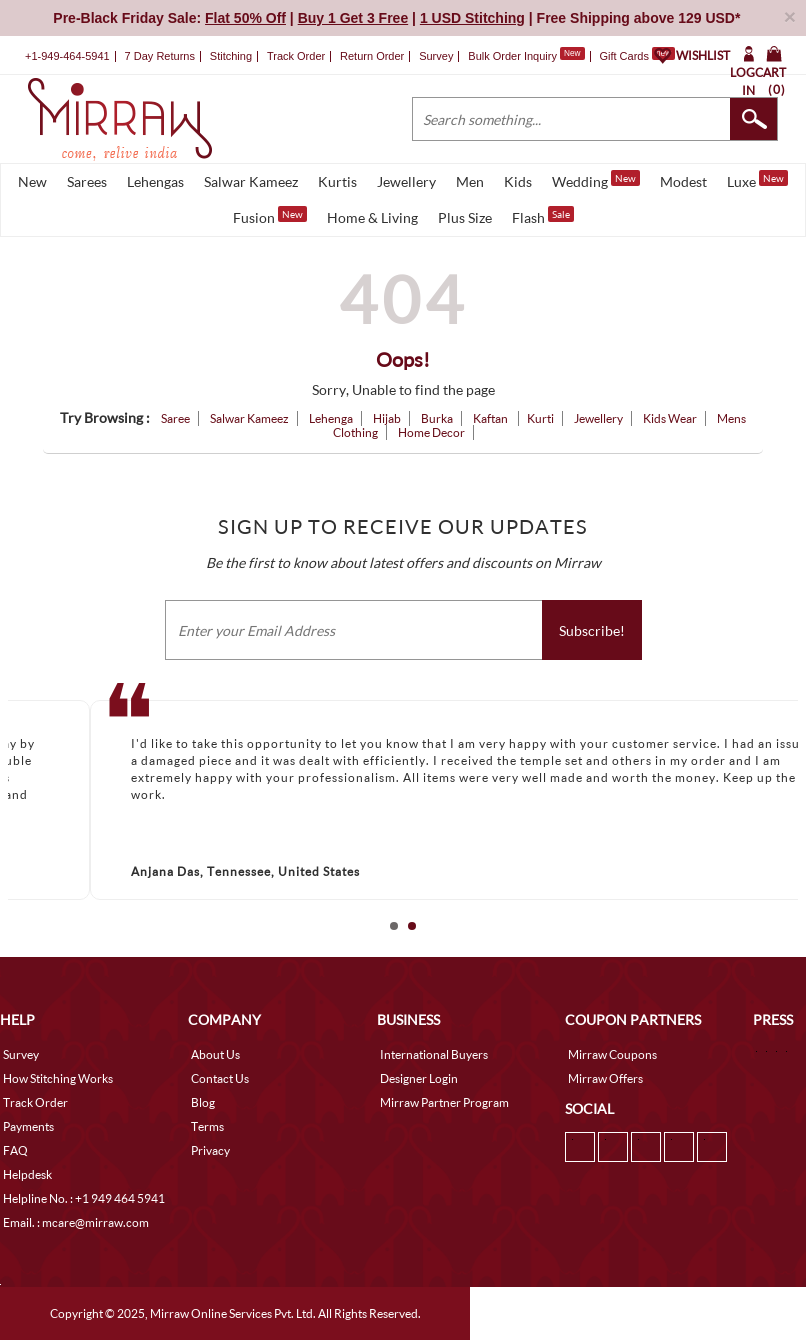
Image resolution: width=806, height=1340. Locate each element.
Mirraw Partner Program (444, 1102)
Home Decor (431, 432)
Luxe (757, 180)
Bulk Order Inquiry (512, 56)
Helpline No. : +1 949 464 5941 (84, 1198)
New (32, 181)
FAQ (15, 1150)
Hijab (387, 418)
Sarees (87, 181)
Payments (28, 1126)
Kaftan (491, 418)
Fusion (270, 216)
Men (470, 181)
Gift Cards (637, 56)
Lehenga (331, 418)
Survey (436, 56)
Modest (683, 181)
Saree (175, 418)
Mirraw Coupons (612, 1054)
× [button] (790, 16)
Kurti (540, 418)
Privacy (210, 1150)
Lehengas (155, 181)
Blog (203, 1102)
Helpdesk (27, 1174)
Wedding (596, 180)
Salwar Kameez (251, 181)
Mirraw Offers (605, 1078)
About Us (215, 1054)
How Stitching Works (58, 1078)
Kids (518, 181)
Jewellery (406, 181)
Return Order (372, 56)
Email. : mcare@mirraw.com (76, 1222)
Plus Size (465, 217)
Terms (207, 1126)
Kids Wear (670, 418)
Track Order (296, 56)
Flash (543, 216)
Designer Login (419, 1078)
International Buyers (434, 1054)
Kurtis (337, 181)
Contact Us (220, 1078)
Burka (437, 418)
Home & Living (372, 217)
